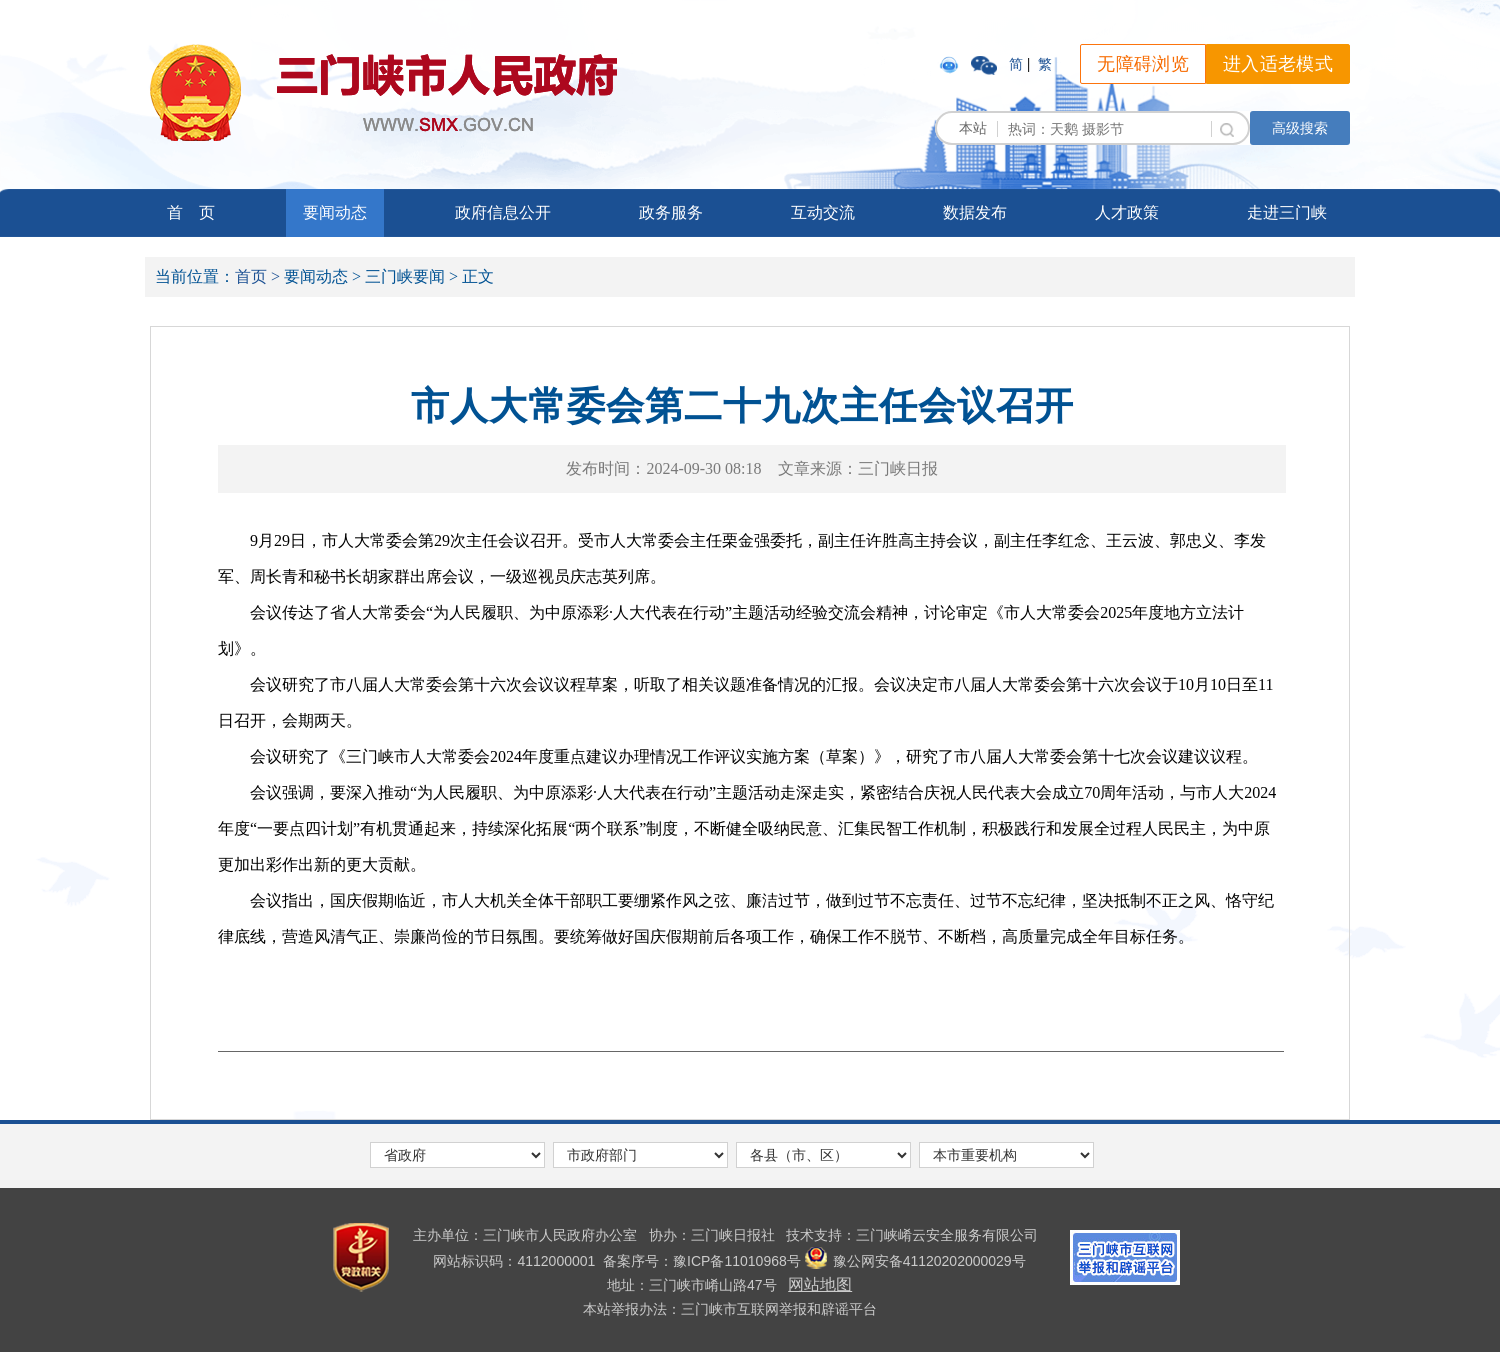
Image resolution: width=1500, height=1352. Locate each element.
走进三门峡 (1287, 212)
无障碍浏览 (1143, 64)
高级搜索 (1300, 128)
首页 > (257, 276)
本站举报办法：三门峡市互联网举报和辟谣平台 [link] (730, 1309)
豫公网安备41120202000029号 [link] (915, 1261)
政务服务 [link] (671, 212)
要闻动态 (335, 212)
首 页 (191, 212)
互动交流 (823, 212)
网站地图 (820, 1284)
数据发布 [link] (975, 212)
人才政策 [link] (1127, 212)
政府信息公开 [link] (503, 212)
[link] (951, 64)
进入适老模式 (1278, 64)
